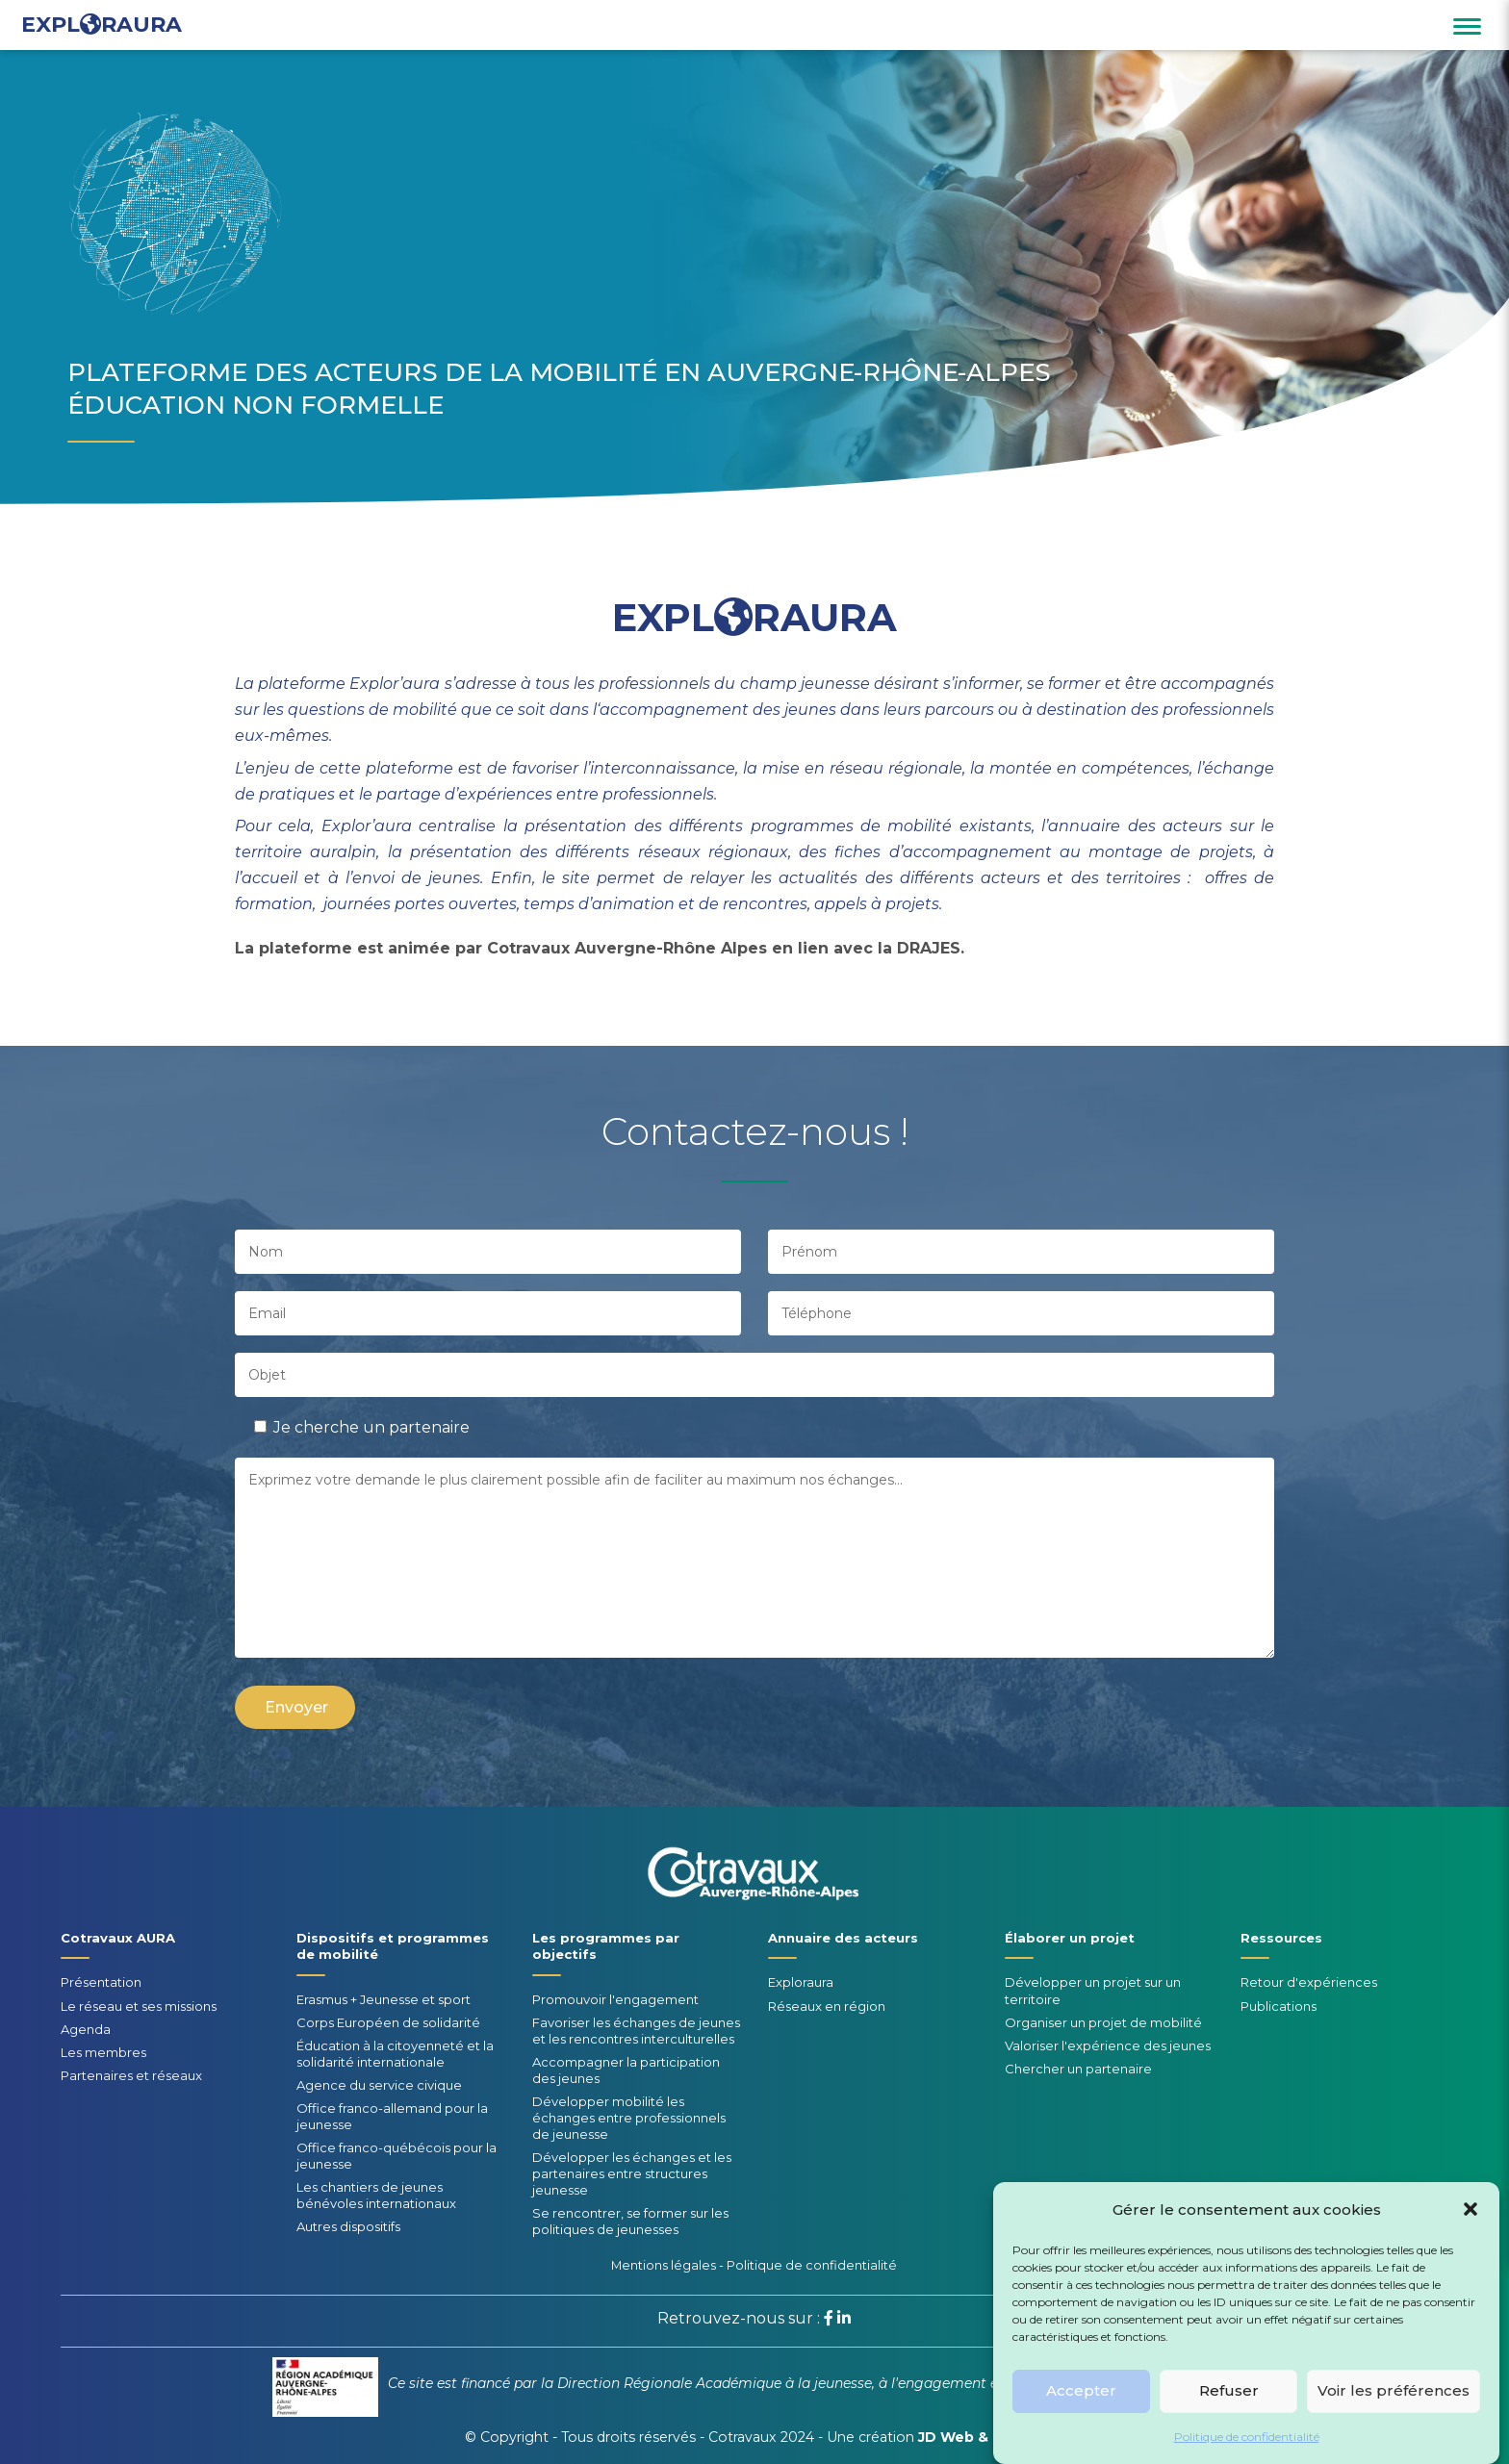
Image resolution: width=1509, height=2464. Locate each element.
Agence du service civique (379, 2085)
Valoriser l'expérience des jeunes (1108, 2045)
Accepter (1081, 2411)
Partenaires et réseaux (131, 2075)
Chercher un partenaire (1078, 2068)
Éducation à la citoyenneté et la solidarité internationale (395, 2054)
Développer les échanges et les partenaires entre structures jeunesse (631, 2173)
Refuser (1229, 2411)
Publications (1278, 2006)
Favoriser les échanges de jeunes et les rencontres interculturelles (636, 2030)
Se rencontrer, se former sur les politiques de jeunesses (630, 2221)
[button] (1470, 2229)
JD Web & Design (981, 2437)
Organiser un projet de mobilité (1103, 2022)
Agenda (86, 2029)
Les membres (103, 2052)
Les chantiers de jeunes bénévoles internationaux (376, 2195)
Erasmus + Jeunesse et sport (383, 1999)
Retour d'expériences (1308, 1982)
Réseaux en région (826, 2006)
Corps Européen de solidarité (388, 2022)
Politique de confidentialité (1246, 2457)
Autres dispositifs (348, 2226)
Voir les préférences (1393, 2411)
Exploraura (800, 1982)
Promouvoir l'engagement (615, 1999)
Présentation (101, 1982)
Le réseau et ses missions (139, 2006)
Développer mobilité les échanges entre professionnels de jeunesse (629, 2118)
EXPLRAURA (101, 25)
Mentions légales (663, 2265)
